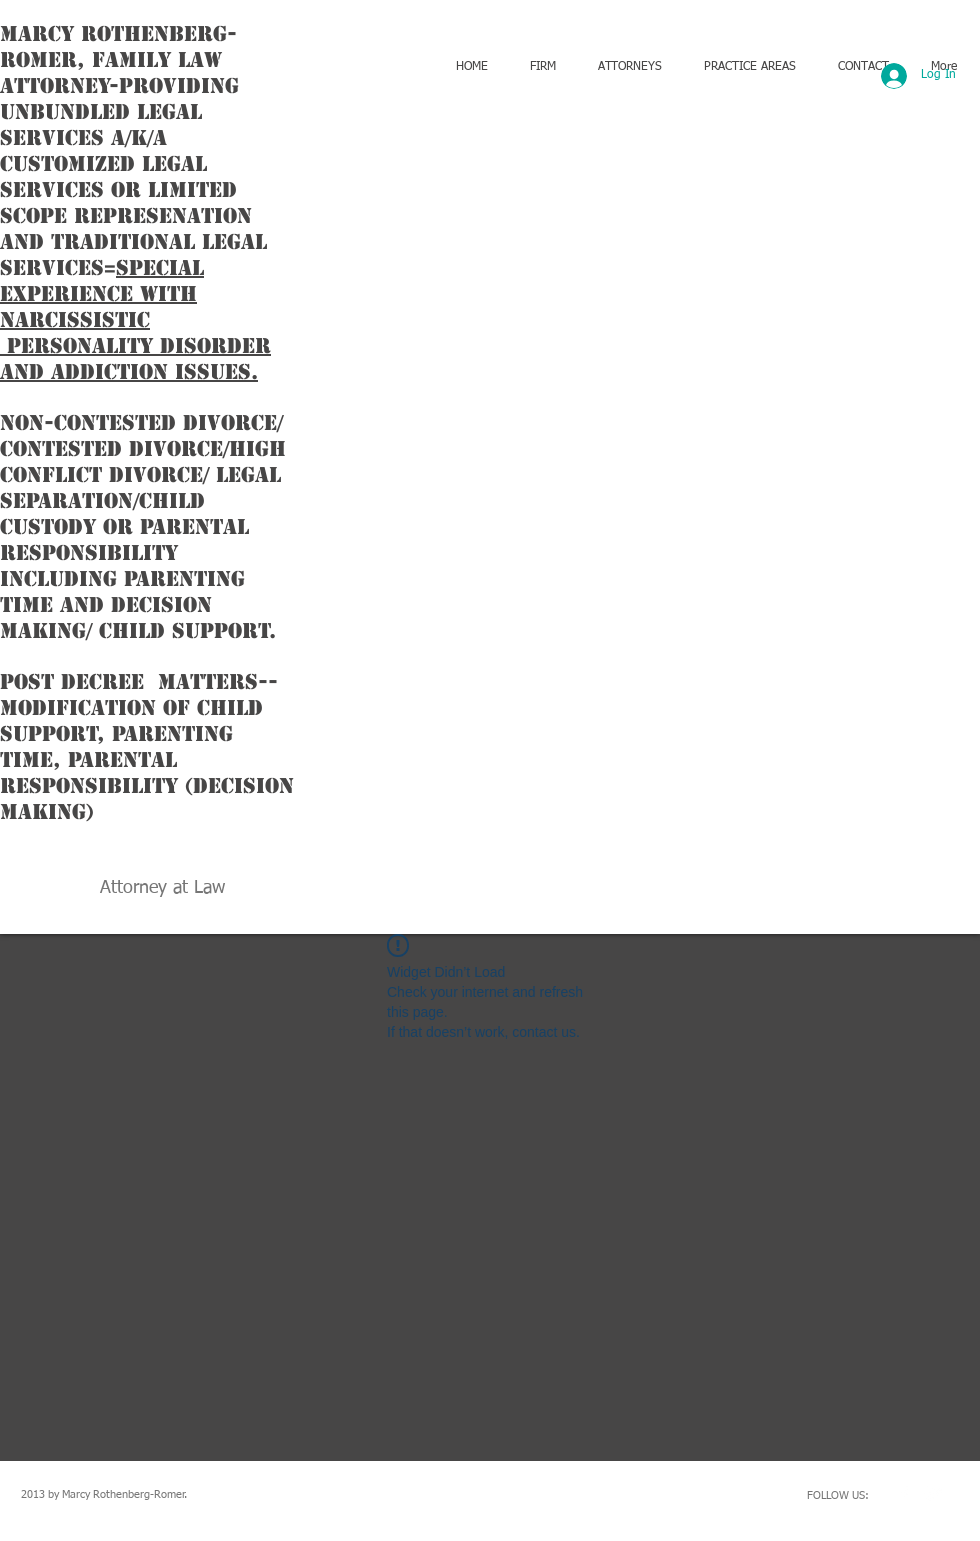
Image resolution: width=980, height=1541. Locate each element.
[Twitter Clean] (934, 1494)
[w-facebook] (904, 1494)
